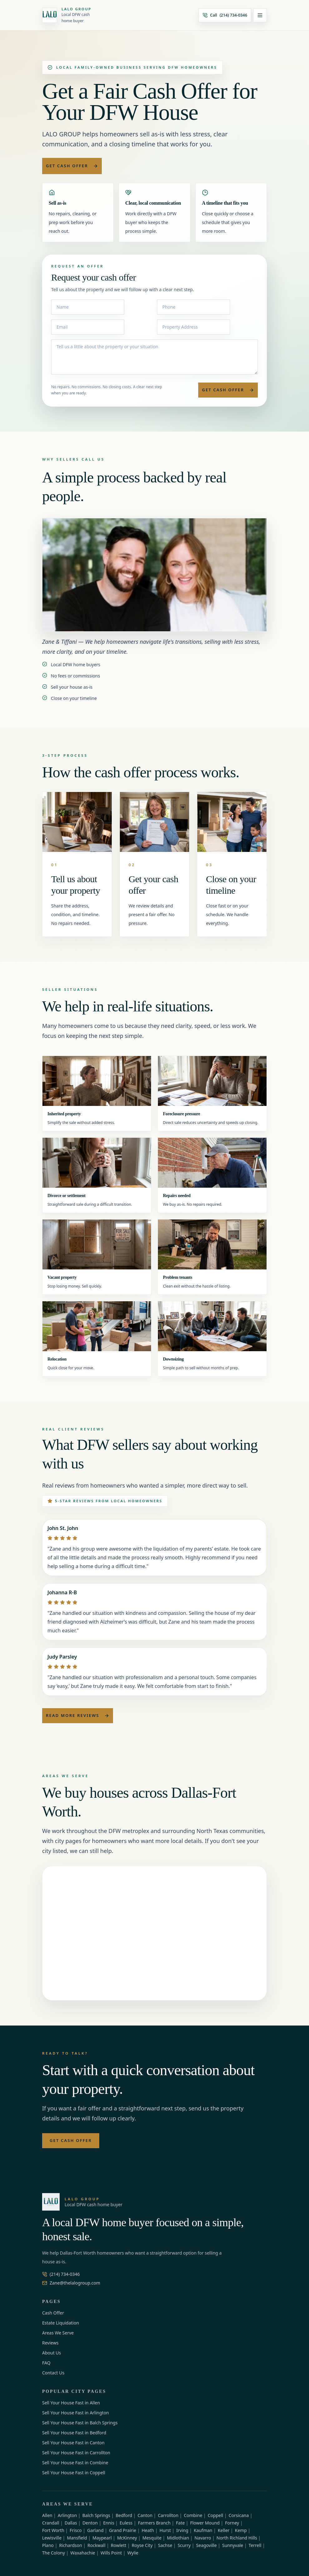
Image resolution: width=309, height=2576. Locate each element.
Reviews (50, 2343)
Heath (148, 2530)
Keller (223, 2530)
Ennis (108, 2523)
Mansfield (77, 2538)
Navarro (202, 2538)
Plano (48, 2545)
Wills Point (111, 2553)
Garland (95, 2530)
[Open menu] (260, 15)
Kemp (241, 2530)
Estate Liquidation (60, 2323)
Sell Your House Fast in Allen (71, 2403)
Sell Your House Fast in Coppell (73, 2473)
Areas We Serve (58, 2333)
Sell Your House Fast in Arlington (75, 2413)
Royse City (142, 2545)
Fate (180, 2523)
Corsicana (239, 2515)
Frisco (76, 2530)
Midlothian (178, 2538)
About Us (51, 2353)
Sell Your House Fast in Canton (73, 2443)
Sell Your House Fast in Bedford (74, 2433)
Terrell (254, 2545)
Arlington (67, 2515)
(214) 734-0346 (61, 2274)
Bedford (123, 2515)
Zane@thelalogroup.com (71, 2283)
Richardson (70, 2545)
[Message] (154, 357)
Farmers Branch (154, 2523)
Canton (145, 2515)
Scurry (184, 2545)
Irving (182, 2530)
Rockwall (96, 2545)
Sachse (165, 2545)
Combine (193, 2515)
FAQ (46, 2363)
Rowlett (118, 2545)
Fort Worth (53, 2530)
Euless (126, 2523)
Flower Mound (204, 2523)
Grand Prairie (122, 2530)
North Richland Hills (237, 2538)
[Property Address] (193, 327)
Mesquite (151, 2538)
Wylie (132, 2553)
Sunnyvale (232, 2545)
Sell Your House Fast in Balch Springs (80, 2423)
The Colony (53, 2553)
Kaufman (203, 2530)
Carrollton (168, 2515)
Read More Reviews (77, 1715)
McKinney (127, 2538)
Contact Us (53, 2373)
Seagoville (206, 2545)
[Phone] (193, 307)
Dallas (71, 2523)
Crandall (50, 2523)
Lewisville (51, 2538)
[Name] (87, 307)
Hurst (165, 2530)
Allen (47, 2515)
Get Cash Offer (72, 166)
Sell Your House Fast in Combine (75, 2463)
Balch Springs (96, 2515)
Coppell (215, 2515)
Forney (232, 2523)
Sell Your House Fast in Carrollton (76, 2453)
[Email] (87, 327)
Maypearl (101, 2538)
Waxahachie (83, 2553)
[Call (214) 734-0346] (225, 15)
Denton (90, 2523)
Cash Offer (53, 2313)
